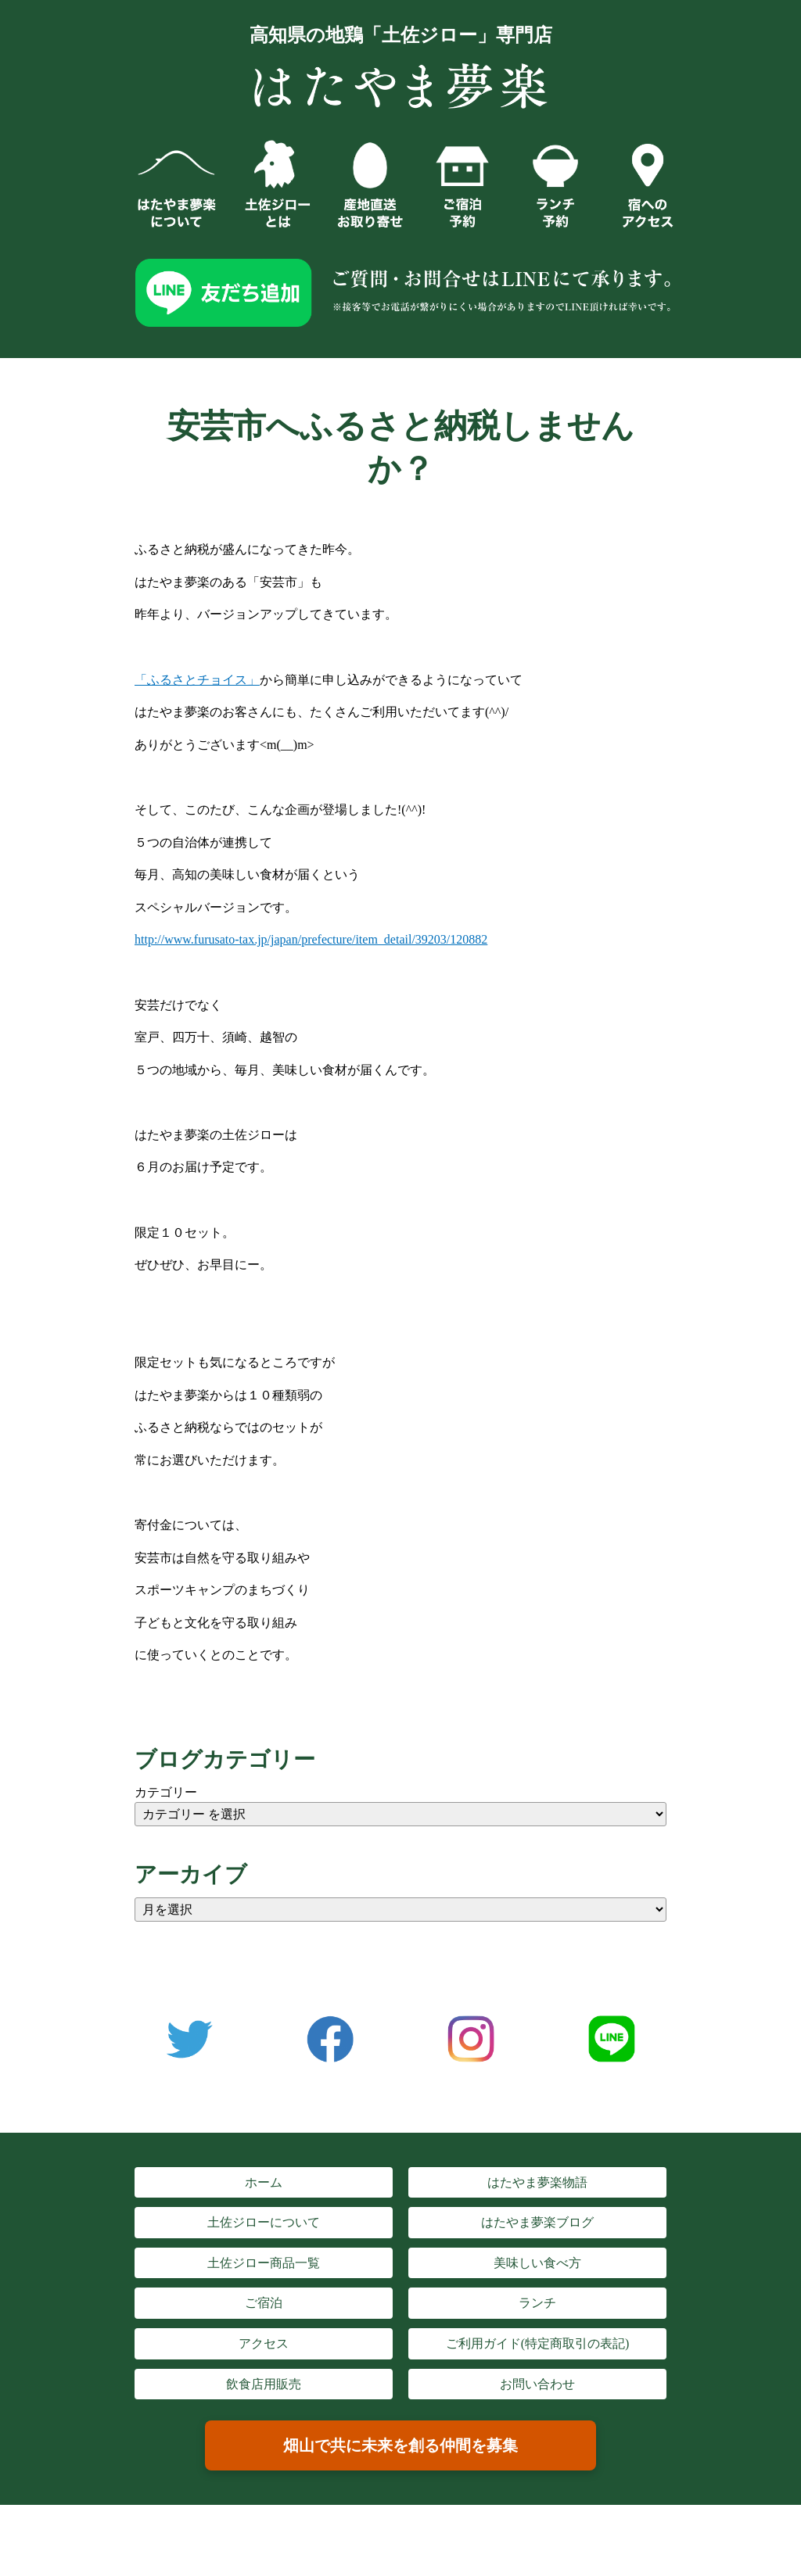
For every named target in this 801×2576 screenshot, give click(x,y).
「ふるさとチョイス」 (197, 679)
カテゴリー (166, 1792)
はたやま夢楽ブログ (537, 2222)
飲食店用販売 (263, 2384)
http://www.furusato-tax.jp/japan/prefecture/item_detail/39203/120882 (311, 939)
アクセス (264, 2343)
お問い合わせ (537, 2384)
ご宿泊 (263, 2302)
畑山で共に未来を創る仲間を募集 (400, 2445)
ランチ (537, 2302)
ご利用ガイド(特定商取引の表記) (538, 2343)
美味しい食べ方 (537, 2263)
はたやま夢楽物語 (537, 2182)
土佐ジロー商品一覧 (263, 2263)
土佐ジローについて (263, 2222)
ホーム (263, 2182)
